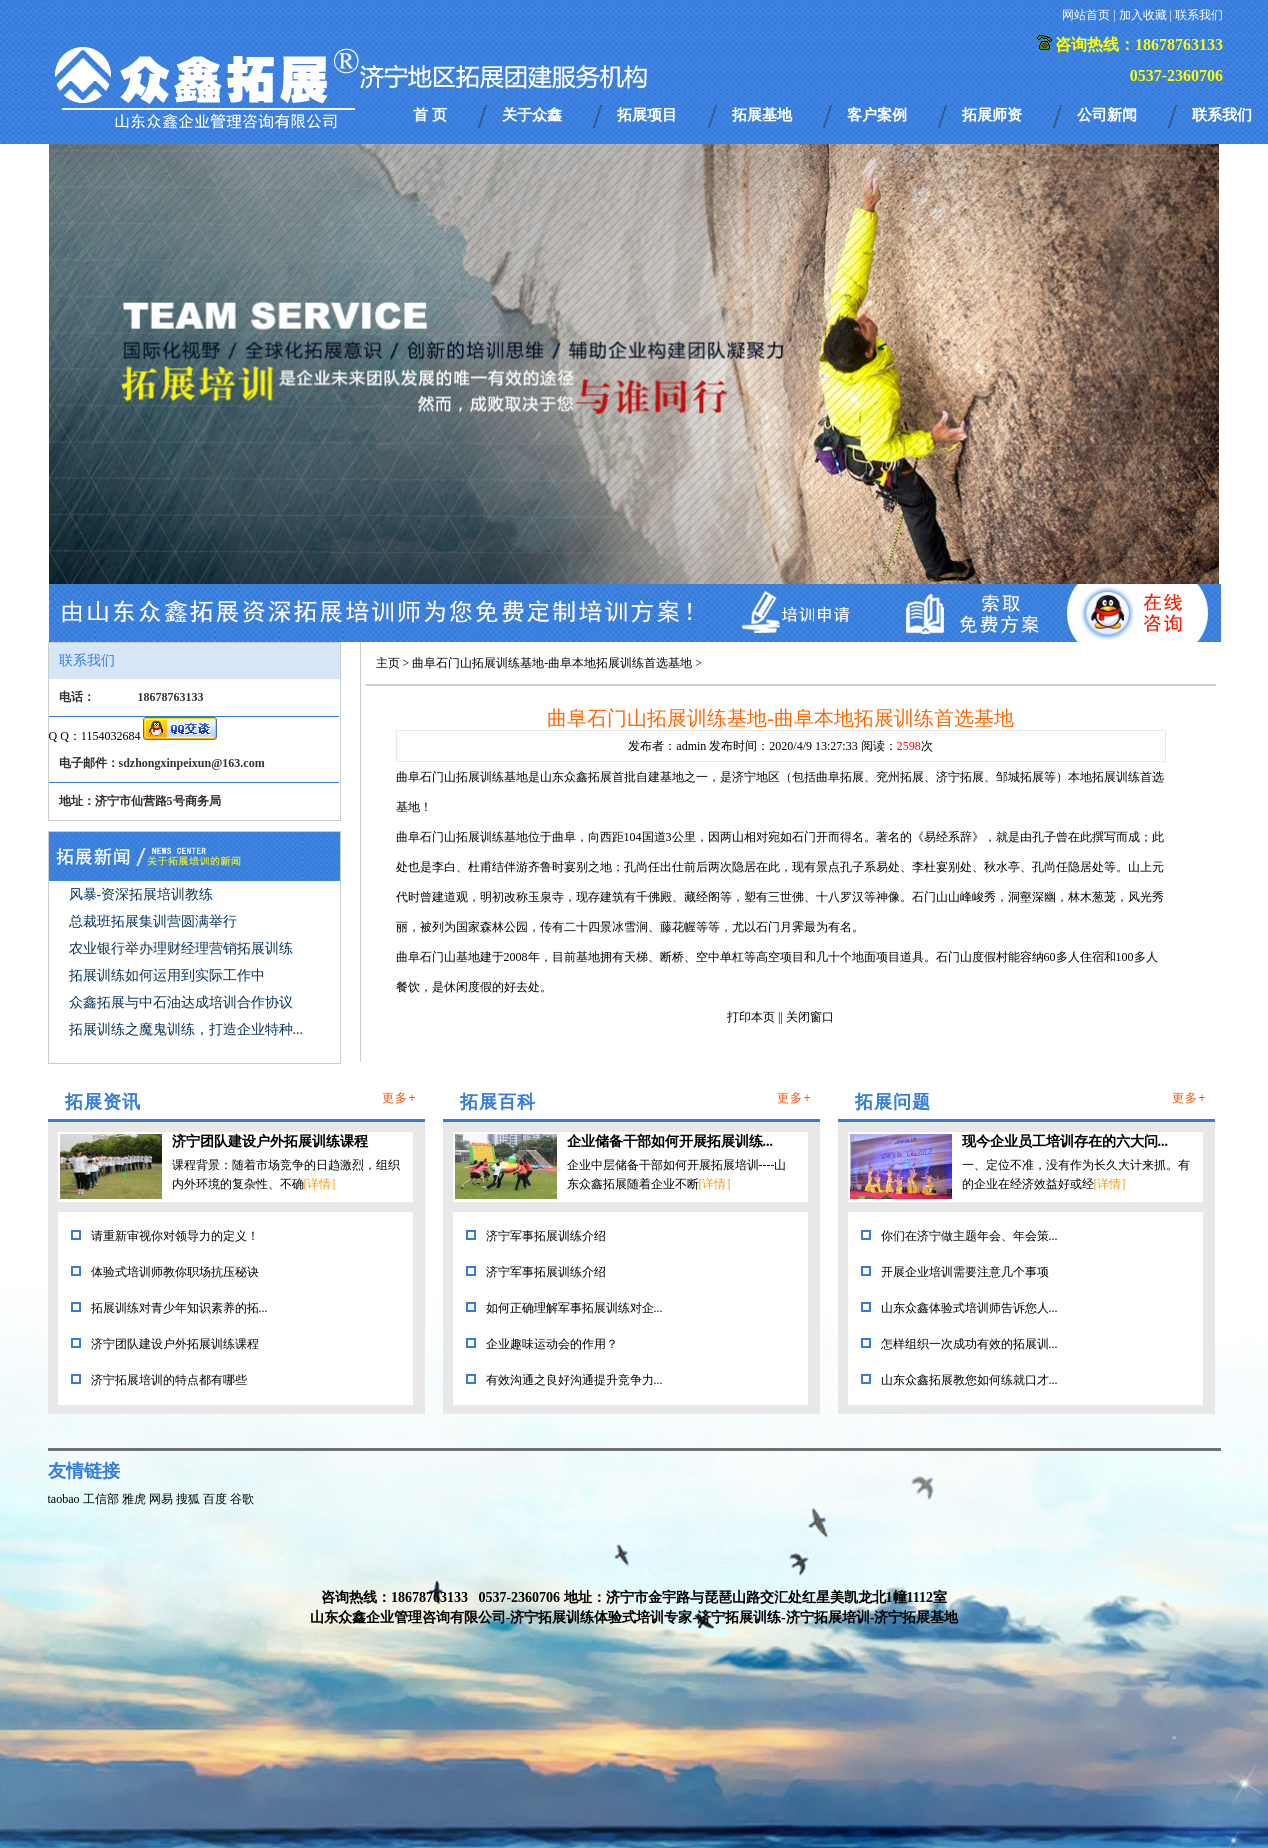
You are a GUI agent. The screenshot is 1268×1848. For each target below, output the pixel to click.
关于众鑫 (532, 115)
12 (978, 565)
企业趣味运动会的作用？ (552, 1344)
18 (1110, 565)
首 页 (430, 115)
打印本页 (751, 1017)
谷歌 (242, 1499)
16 (1066, 565)
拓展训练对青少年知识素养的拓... (179, 1308)
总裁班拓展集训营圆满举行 (153, 921)
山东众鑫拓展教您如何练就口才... (969, 1380)
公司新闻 (1107, 115)
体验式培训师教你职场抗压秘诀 (175, 1272)
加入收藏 (1143, 15)
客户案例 (877, 115)
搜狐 (188, 1499)
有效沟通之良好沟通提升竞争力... (574, 1380)
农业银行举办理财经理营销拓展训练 (181, 948)
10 (934, 565)
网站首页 (1086, 15)
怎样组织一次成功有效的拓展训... (969, 1344)
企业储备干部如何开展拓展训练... (670, 1141)
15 (1044, 565)
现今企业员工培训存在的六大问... (1065, 1141)
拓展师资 (992, 115)
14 (1022, 565)
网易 (161, 1499)
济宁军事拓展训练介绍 (546, 1236)
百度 (215, 1499)
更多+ (399, 1098)
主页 (388, 663)
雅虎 (134, 1499)
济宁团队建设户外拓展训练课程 (270, 1141)
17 (1088, 565)
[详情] (320, 1184)
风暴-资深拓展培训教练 (141, 894)
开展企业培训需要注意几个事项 (965, 1272)
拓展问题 (893, 1102)
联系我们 (1199, 15)
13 (1000, 565)
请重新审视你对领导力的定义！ (175, 1236)
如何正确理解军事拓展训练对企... (574, 1308)
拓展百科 (498, 1102)
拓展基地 (762, 115)
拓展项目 (647, 115)
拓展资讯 (103, 1102)
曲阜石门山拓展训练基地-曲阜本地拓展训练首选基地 (552, 663)
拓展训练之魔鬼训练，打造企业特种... (186, 1029)
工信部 (101, 1499)
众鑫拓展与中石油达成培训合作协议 (181, 1002)
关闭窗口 (810, 1017)
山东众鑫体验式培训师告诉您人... (969, 1308)
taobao (64, 1499)
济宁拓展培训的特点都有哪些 (169, 1380)
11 (956, 565)
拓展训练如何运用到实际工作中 (167, 975)
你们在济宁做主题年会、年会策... (969, 1236)
